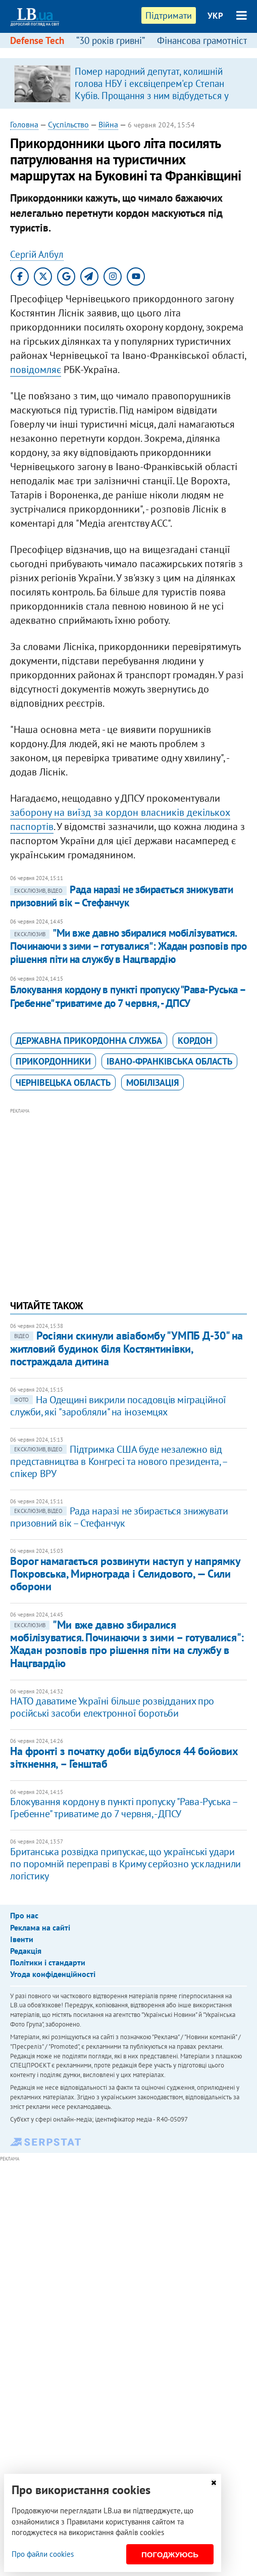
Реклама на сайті (40, 1927)
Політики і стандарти (47, 1962)
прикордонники (53, 1061)
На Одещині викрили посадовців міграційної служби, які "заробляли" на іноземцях (118, 1405)
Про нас (24, 1915)
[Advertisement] (129, 1187)
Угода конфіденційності (52, 1974)
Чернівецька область (63, 1082)
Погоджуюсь (169, 2554)
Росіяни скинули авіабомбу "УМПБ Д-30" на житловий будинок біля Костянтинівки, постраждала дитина (126, 1348)
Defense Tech (37, 40)
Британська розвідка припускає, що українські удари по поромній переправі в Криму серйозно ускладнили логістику (125, 1863)
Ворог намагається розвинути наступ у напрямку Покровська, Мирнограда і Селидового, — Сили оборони (125, 1574)
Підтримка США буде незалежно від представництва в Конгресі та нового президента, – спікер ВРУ (118, 1461)
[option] (128, 83)
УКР (215, 15)
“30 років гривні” (110, 40)
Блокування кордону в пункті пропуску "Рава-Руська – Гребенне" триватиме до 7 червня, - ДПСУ (127, 996)
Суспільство (68, 124)
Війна (108, 124)
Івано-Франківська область (169, 1061)
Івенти (21, 1939)
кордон (195, 1040)
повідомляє (35, 369)
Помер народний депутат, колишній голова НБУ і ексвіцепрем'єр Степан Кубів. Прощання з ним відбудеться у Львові (151, 89)
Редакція (25, 1951)
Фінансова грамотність (204, 40)
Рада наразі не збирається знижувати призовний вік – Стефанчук (121, 896)
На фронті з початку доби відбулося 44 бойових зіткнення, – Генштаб (124, 1757)
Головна (24, 124)
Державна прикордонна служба (89, 1040)
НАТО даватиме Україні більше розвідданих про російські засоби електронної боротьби (112, 1707)
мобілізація (152, 1082)
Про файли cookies (43, 2554)
